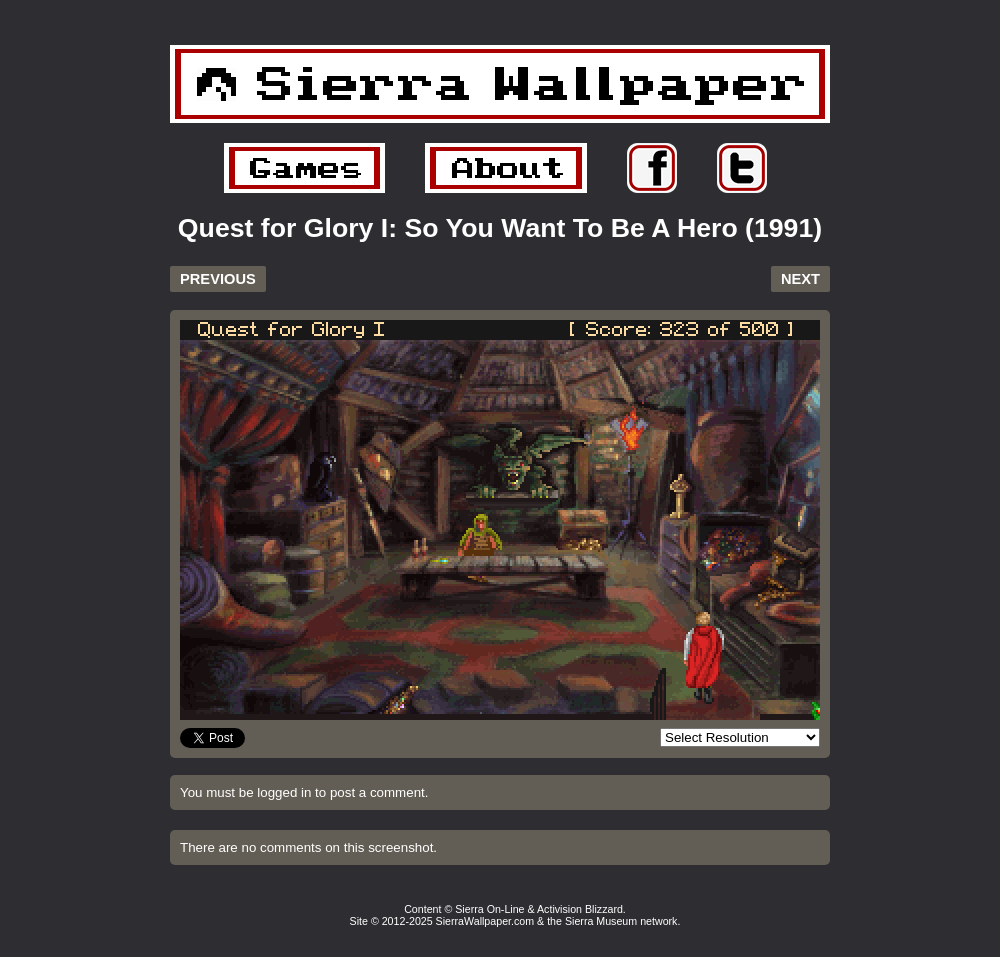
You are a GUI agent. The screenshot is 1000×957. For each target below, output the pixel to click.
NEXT (800, 279)
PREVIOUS (218, 279)
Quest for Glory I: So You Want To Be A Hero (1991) (500, 228)
